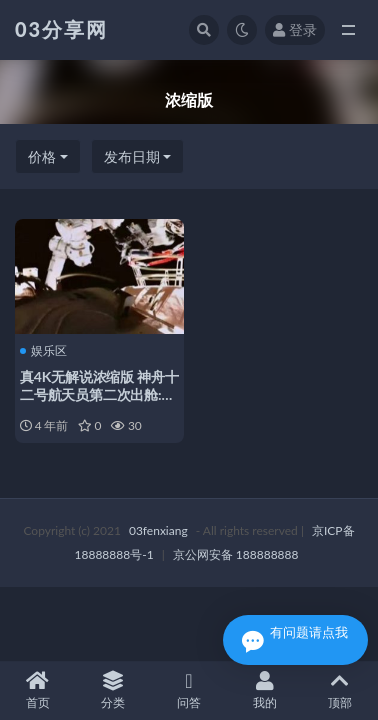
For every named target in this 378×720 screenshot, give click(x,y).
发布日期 (132, 156)
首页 (38, 690)
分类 (114, 690)
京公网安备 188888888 (236, 554)
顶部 (340, 690)
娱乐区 (43, 351)
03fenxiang (158, 530)
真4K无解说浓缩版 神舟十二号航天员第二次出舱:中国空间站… (99, 394)
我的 (265, 690)
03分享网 (61, 29)
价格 (42, 156)
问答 (189, 690)
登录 (295, 29)
